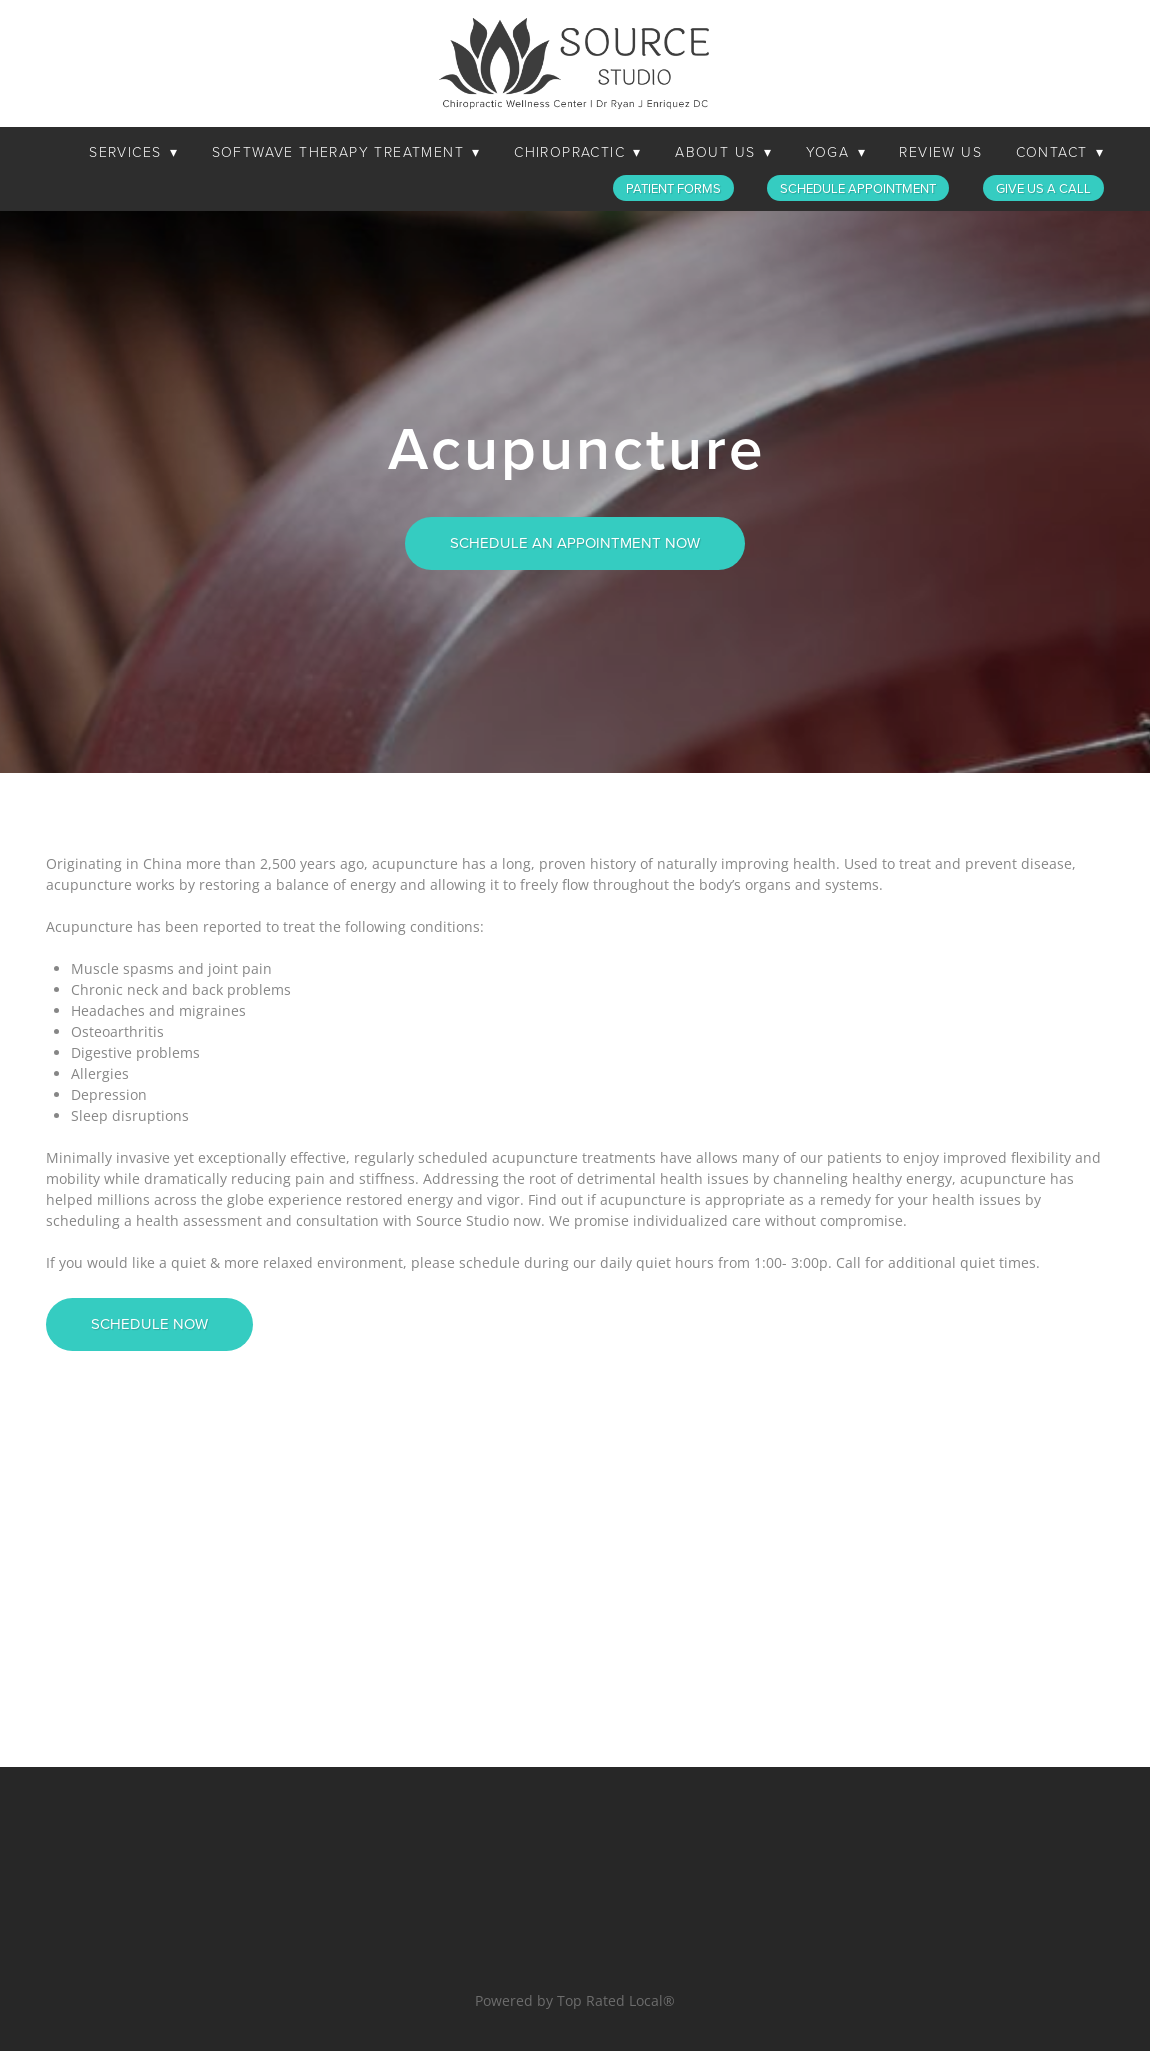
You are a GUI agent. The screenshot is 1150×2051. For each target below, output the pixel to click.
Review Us (940, 151)
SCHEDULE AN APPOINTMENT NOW (575, 542)
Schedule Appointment (858, 188)
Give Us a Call (1043, 188)
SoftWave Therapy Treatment (346, 151)
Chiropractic (577, 151)
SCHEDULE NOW (149, 1323)
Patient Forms (673, 188)
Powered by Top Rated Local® (575, 2000)
